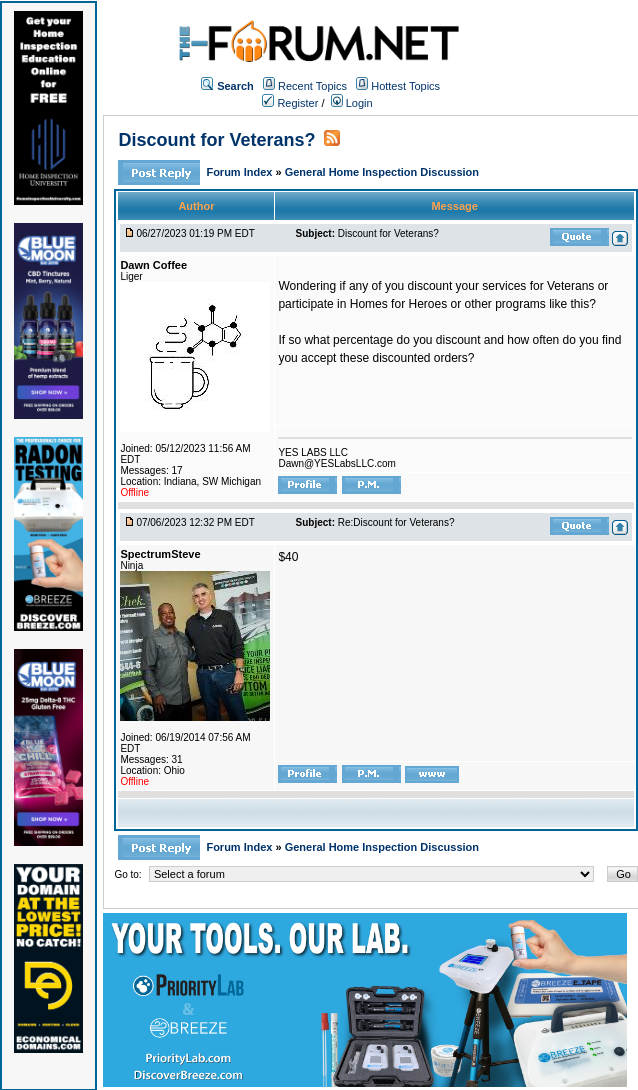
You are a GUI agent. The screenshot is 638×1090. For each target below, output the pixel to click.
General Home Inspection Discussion (382, 172)
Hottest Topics (405, 86)
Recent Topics (312, 86)
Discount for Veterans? (216, 140)
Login (352, 103)
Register (290, 103)
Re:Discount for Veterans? (396, 522)
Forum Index (240, 172)
